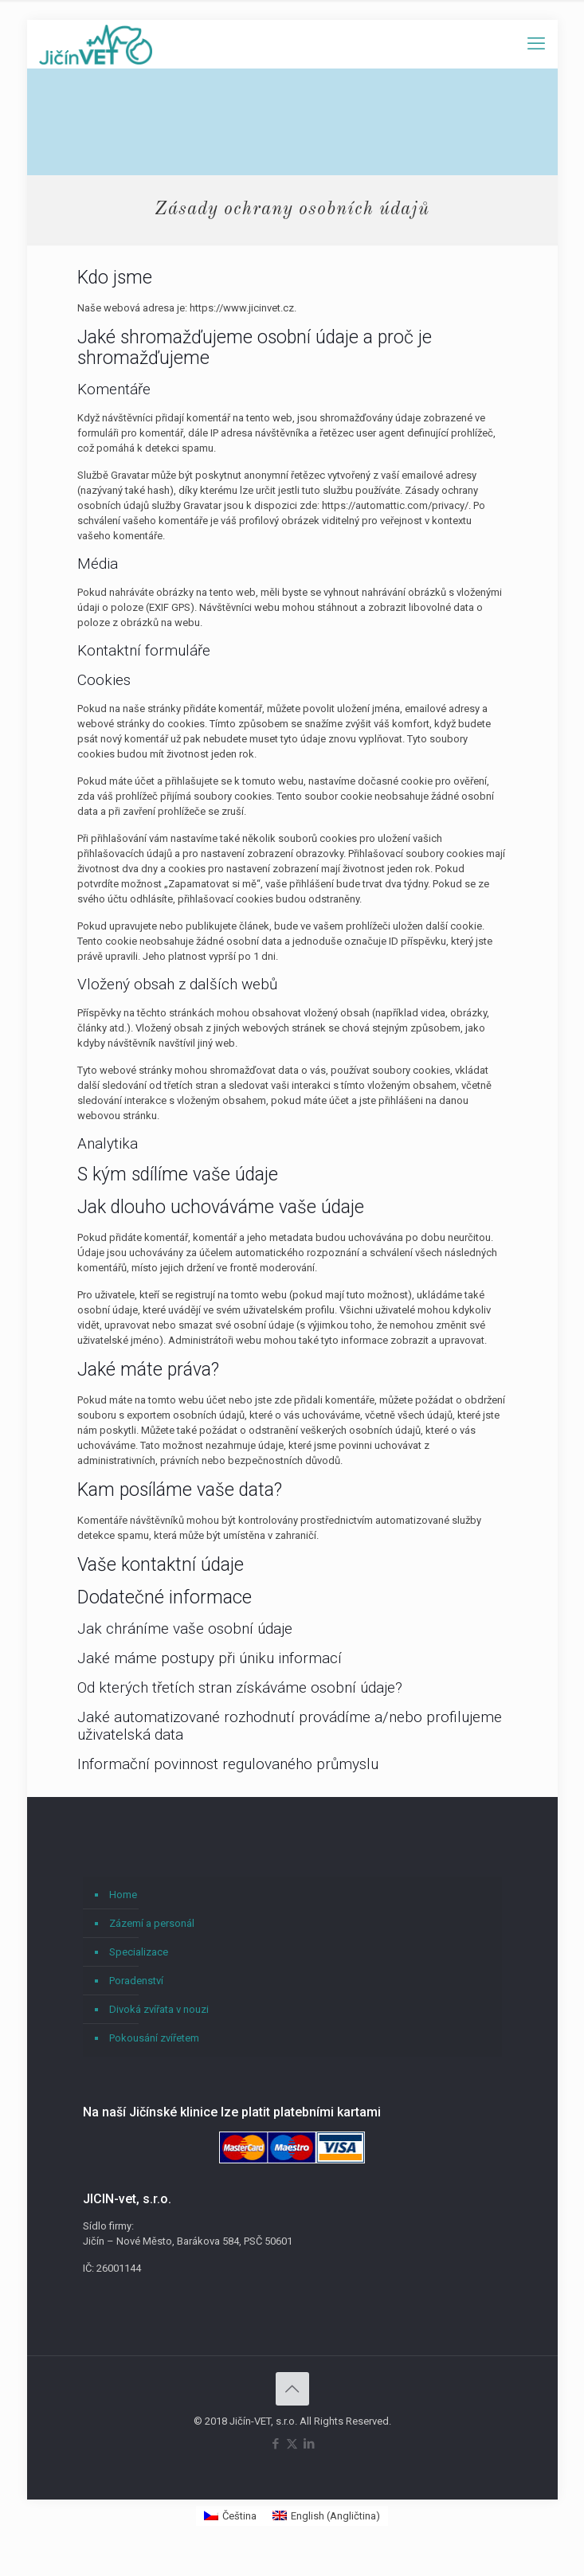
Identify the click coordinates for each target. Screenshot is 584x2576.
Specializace (138, 1952)
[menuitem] (230, 2516)
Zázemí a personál (151, 1923)
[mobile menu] (536, 43)
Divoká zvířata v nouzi (159, 2009)
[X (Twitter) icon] (292, 2444)
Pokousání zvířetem (154, 2038)
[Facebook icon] (275, 2444)
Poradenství (136, 1981)
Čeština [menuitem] (239, 2516)
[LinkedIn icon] (309, 2444)
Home (123, 1895)
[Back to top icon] (292, 2389)
